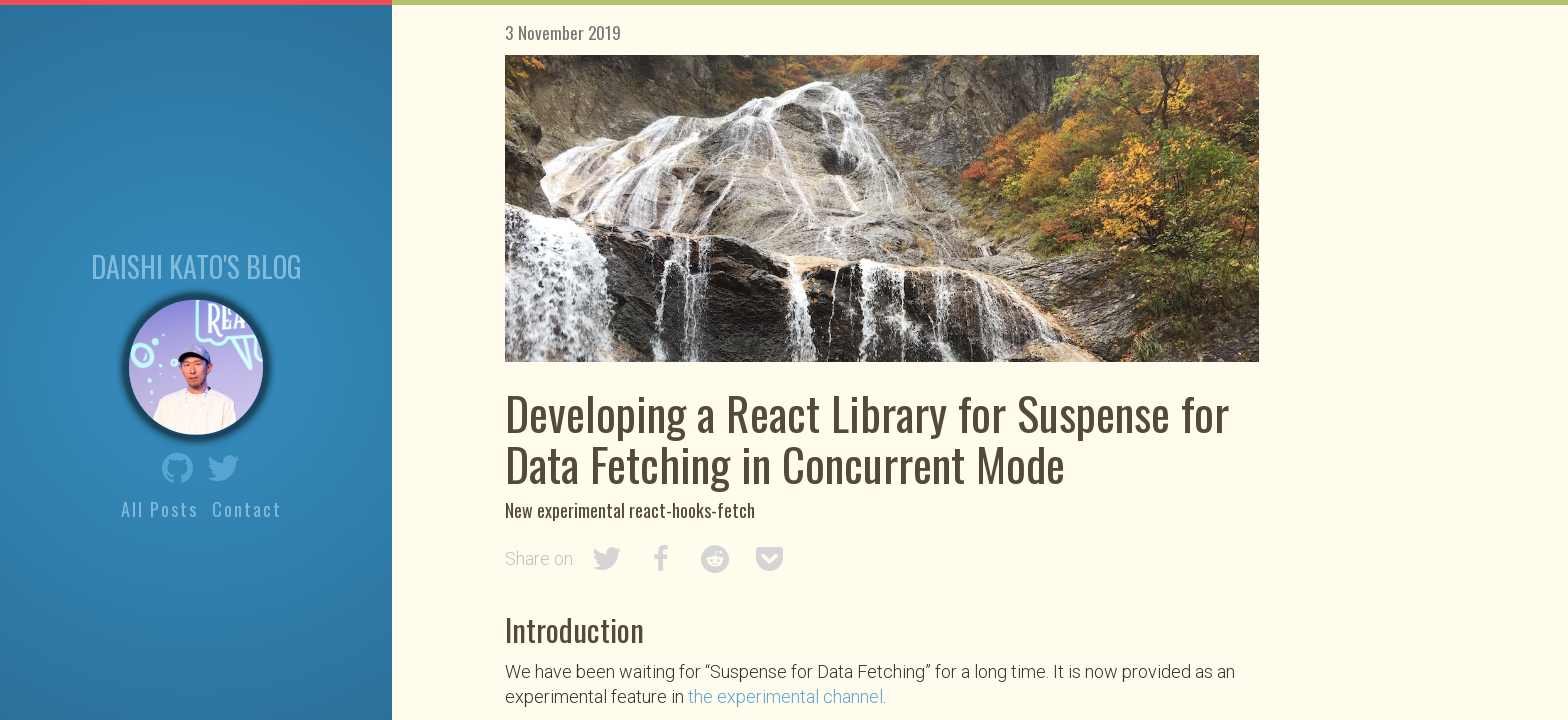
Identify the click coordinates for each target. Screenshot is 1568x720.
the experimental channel (785, 696)
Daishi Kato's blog (196, 265)
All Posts (159, 509)
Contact (247, 509)
